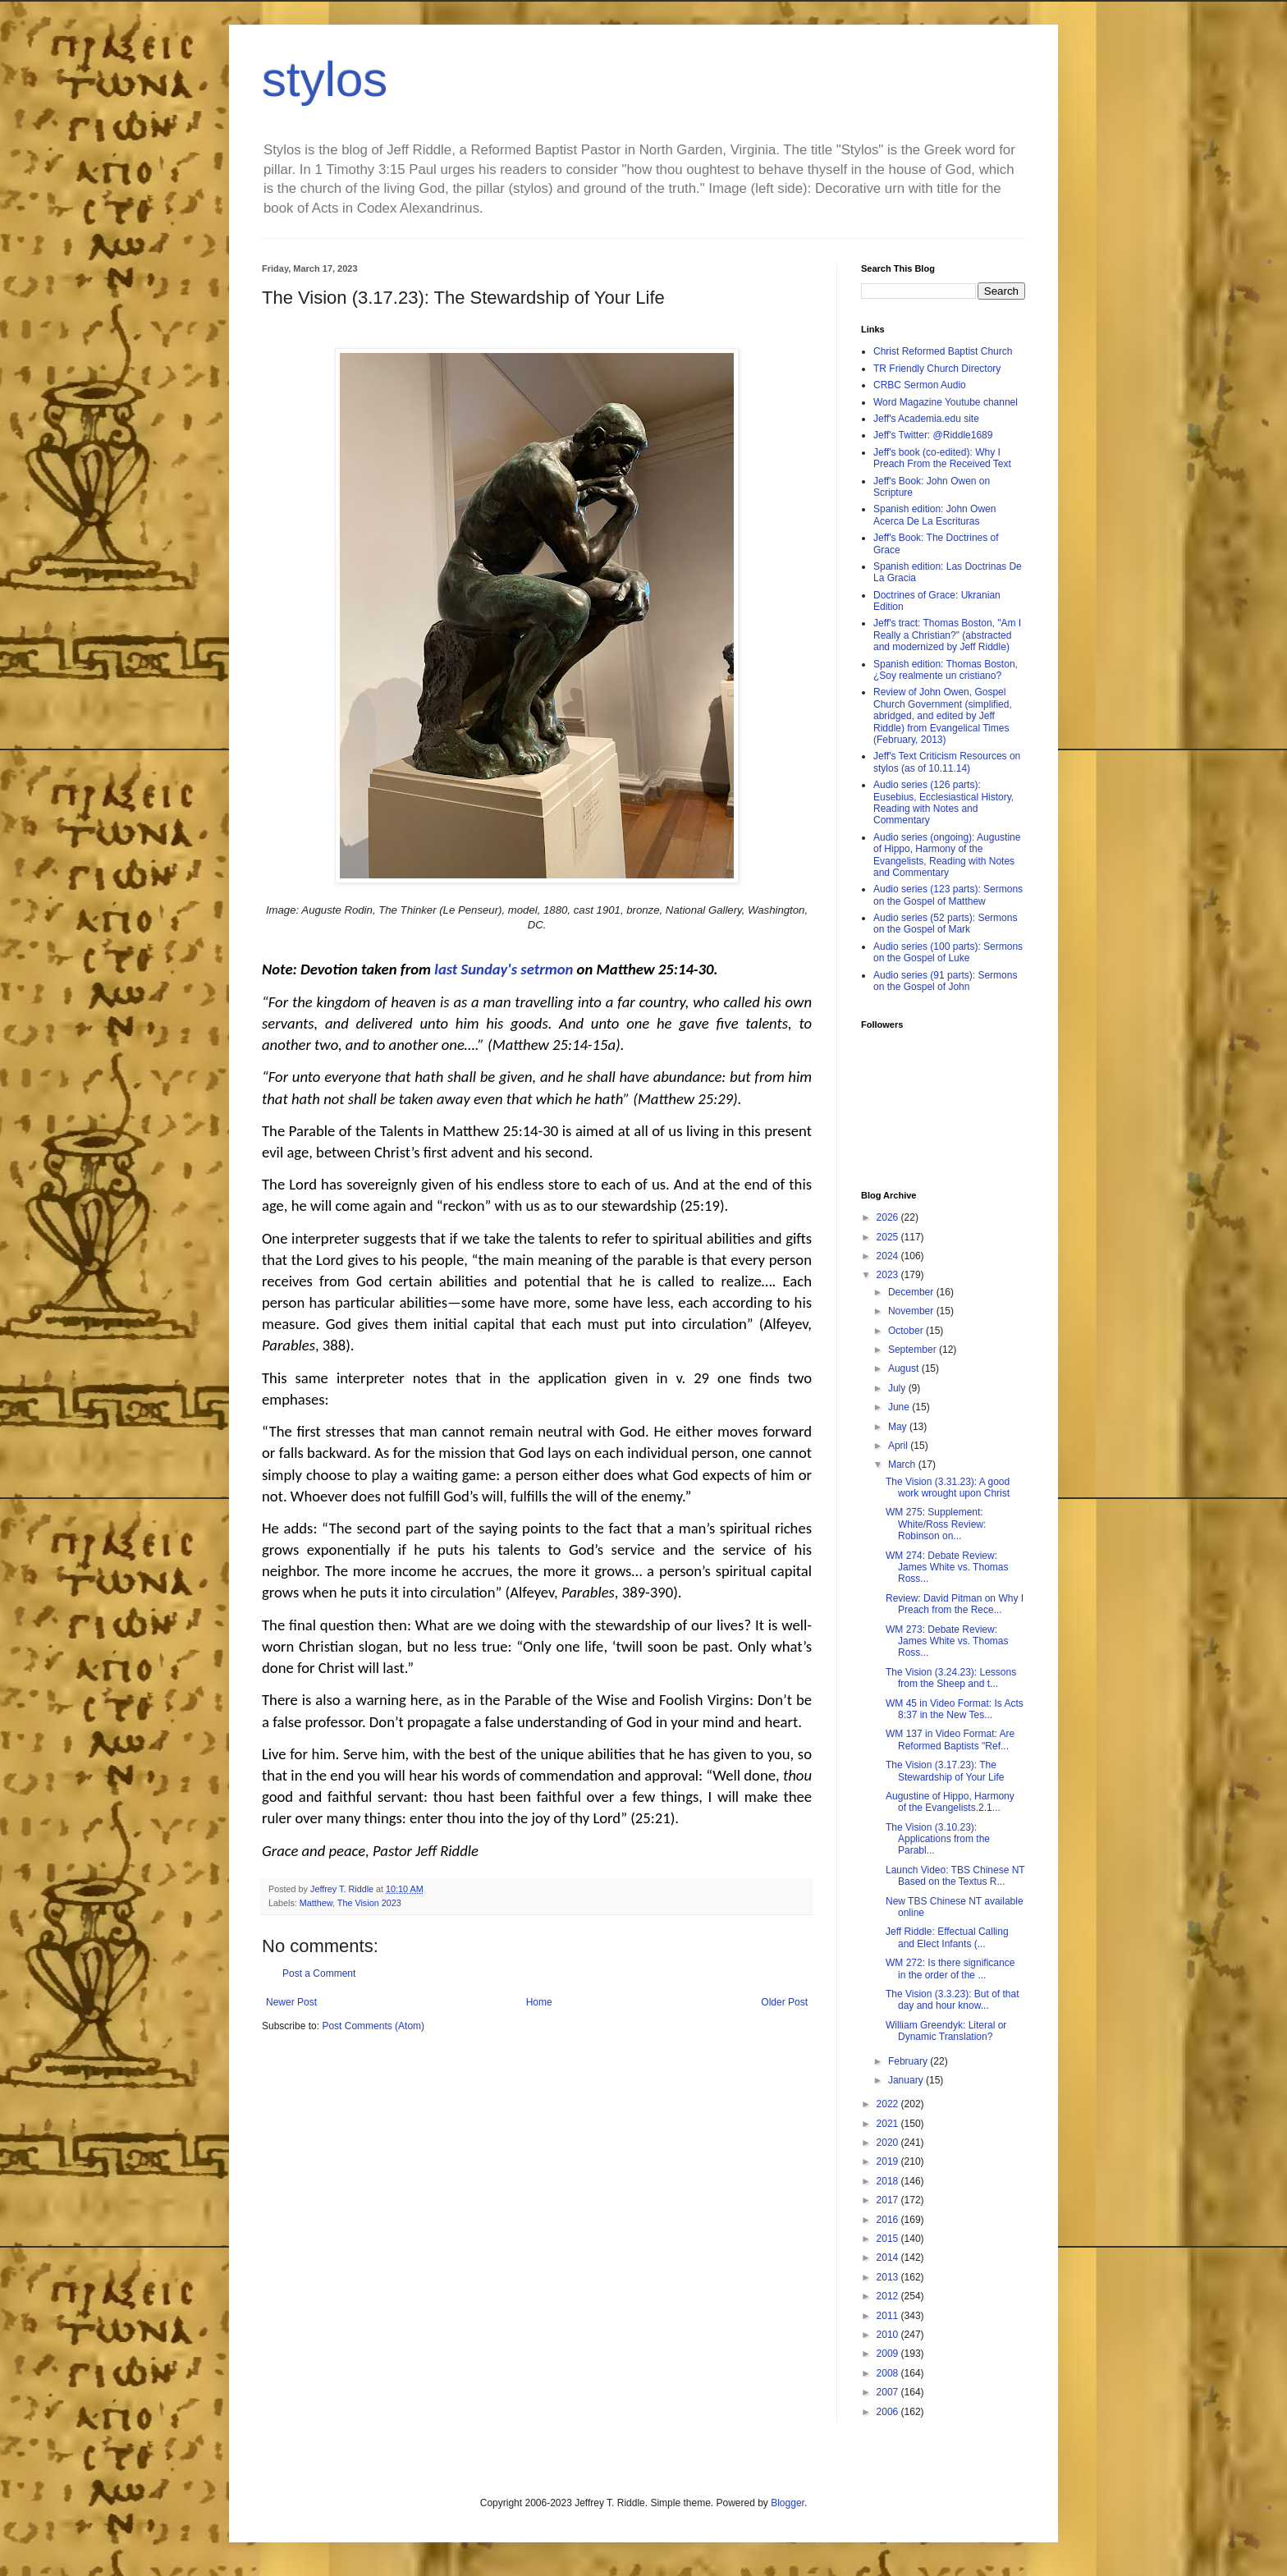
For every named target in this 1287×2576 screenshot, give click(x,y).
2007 (889, 2392)
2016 (889, 2219)
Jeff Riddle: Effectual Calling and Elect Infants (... (947, 1937)
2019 (889, 2161)
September (913, 1349)
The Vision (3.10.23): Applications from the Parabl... (938, 1839)
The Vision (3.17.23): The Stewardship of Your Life (945, 1770)
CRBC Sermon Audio (919, 385)
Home (539, 2002)
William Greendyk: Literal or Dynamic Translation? (946, 2030)
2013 (889, 2277)
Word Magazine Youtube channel (945, 402)
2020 (889, 2142)
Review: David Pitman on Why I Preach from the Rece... (955, 1604)
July (898, 1388)
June (900, 1407)
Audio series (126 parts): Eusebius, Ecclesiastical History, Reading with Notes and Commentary (943, 802)
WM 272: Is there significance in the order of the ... (950, 1968)
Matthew (316, 1903)
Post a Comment (318, 1973)
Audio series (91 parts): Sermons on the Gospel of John (945, 980)
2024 (889, 1256)
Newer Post (291, 2002)
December (912, 1292)
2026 (889, 1217)
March (903, 1464)
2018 (889, 2181)
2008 (889, 2373)
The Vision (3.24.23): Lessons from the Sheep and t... (951, 1677)
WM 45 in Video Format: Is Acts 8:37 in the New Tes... (955, 1709)
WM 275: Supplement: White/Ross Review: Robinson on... (936, 1524)
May (898, 1426)
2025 (889, 1237)
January (907, 2080)
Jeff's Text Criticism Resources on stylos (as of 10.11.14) (946, 761)
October (907, 1330)
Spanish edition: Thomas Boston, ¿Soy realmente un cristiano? (945, 669)
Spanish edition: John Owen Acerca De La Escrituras (934, 514)
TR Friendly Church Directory (937, 368)
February (909, 2061)
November (912, 1311)
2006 (889, 2412)
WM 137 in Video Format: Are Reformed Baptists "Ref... (950, 1739)
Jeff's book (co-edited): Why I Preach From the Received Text (942, 458)
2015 (889, 2238)
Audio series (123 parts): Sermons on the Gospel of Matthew (948, 894)
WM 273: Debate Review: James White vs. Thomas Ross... (947, 1641)
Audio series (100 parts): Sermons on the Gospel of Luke (948, 952)
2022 (889, 2104)
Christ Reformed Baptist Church (942, 351)
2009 (889, 2353)
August (905, 1368)
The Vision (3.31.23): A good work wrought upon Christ (948, 1487)
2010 (889, 2334)
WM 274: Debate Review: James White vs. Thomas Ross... (947, 1567)
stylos (324, 79)
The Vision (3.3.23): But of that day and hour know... (952, 1999)
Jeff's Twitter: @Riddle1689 (932, 435)
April (899, 1445)
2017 (889, 2200)
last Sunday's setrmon (503, 969)
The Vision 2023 (369, 1903)
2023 (889, 1275)
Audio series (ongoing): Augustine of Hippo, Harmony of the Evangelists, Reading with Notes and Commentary (946, 855)
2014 (889, 2257)
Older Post (784, 2002)
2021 (889, 2123)
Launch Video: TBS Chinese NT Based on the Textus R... (955, 1875)
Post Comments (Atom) (373, 2026)
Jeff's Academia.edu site (926, 418)
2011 (889, 2316)
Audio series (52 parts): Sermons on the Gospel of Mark (945, 923)
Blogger (787, 2503)
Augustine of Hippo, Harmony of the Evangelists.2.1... (950, 1801)
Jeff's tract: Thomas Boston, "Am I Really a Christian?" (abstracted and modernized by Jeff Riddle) (947, 635)
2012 (889, 2296)
